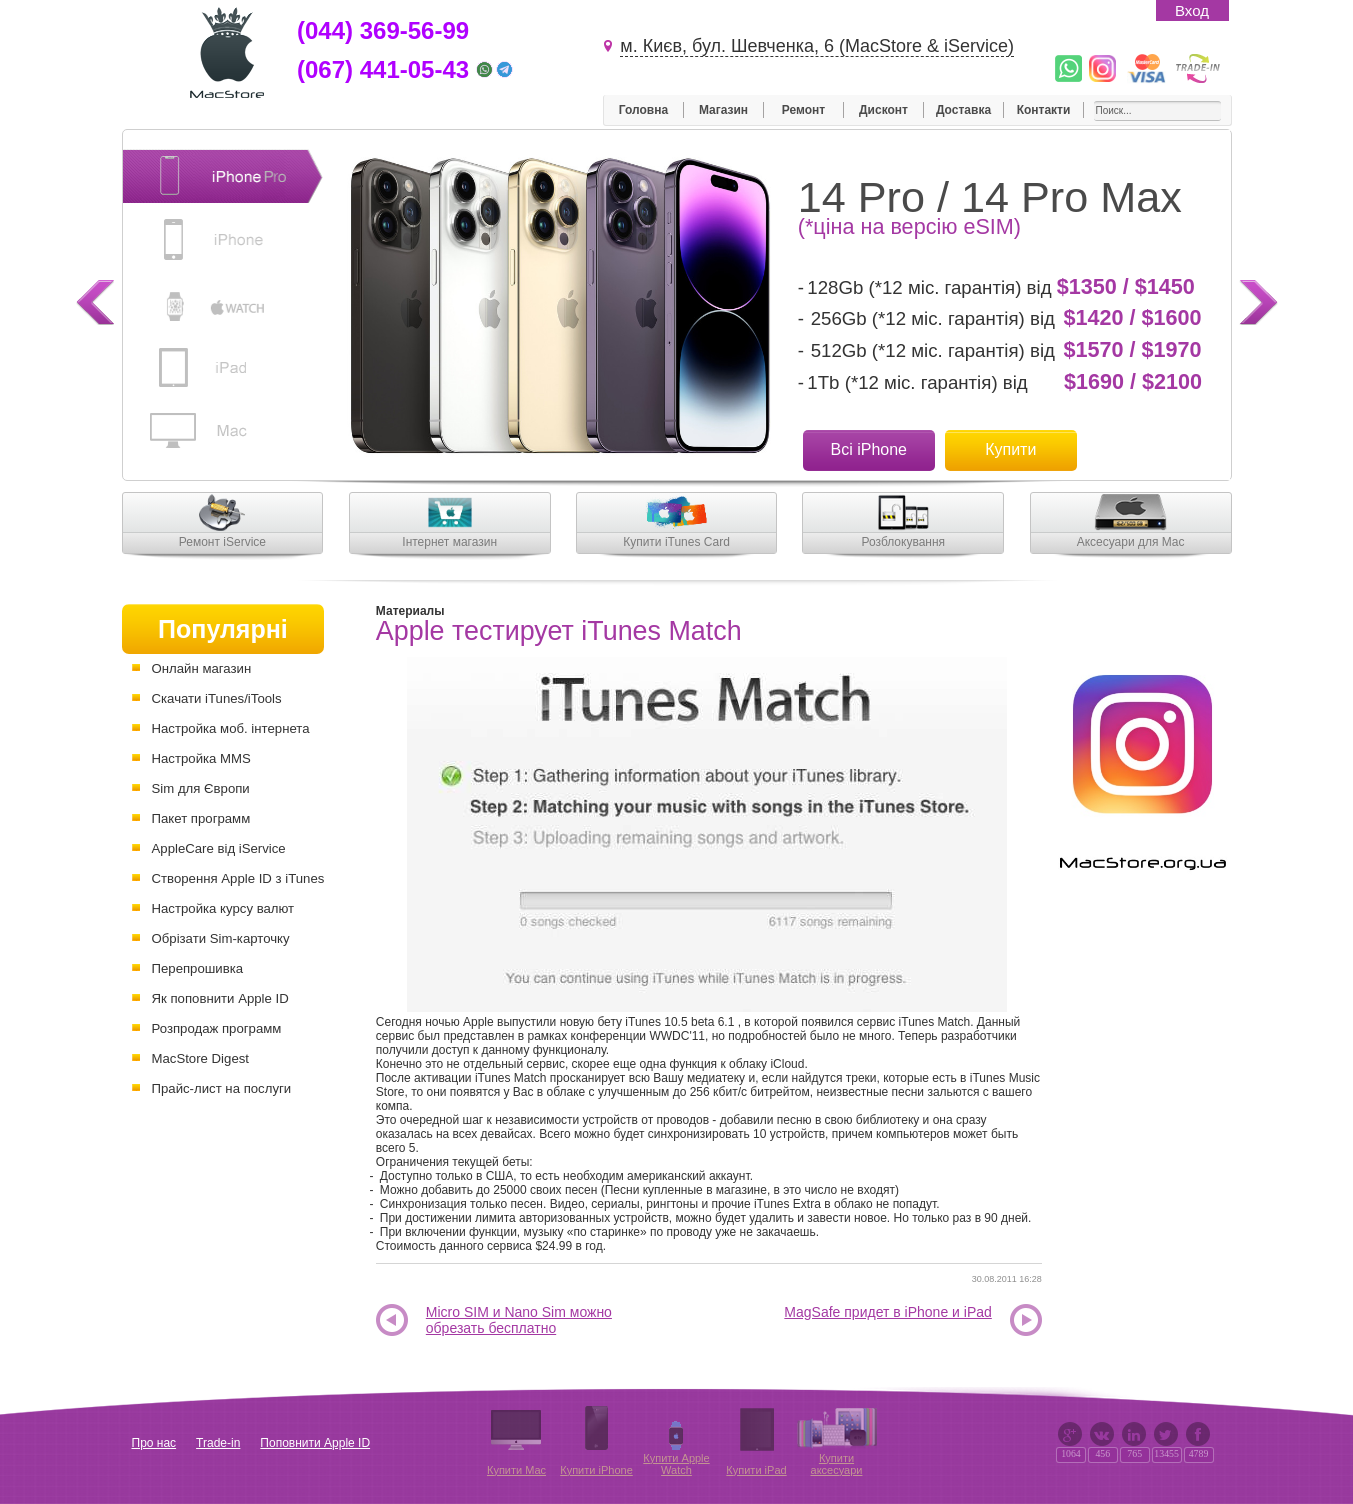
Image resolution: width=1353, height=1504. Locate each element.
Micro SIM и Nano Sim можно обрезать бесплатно (519, 1320)
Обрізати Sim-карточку (221, 938)
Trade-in (218, 1443)
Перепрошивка (198, 968)
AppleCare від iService (219, 848)
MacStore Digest (200, 1058)
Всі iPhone (869, 449)
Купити (1010, 449)
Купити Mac (516, 1470)
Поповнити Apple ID (315, 1443)
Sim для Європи (201, 788)
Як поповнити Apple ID (220, 998)
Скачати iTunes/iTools (217, 698)
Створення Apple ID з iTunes (238, 878)
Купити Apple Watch (676, 1464)
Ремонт (803, 110)
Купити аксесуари (837, 1464)
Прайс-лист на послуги (222, 1088)
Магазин (723, 110)
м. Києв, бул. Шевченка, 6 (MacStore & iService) (817, 46)
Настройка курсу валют (223, 908)
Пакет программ (201, 818)
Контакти (1044, 110)
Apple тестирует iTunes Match (559, 631)
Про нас (154, 1443)
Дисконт (883, 110)
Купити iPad (756, 1470)
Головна (643, 110)
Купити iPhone (596, 1470)
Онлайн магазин (202, 668)
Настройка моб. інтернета (231, 728)
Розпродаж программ (217, 1028)
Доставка (963, 110)
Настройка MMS (201, 758)
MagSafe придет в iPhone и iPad (887, 1312)
